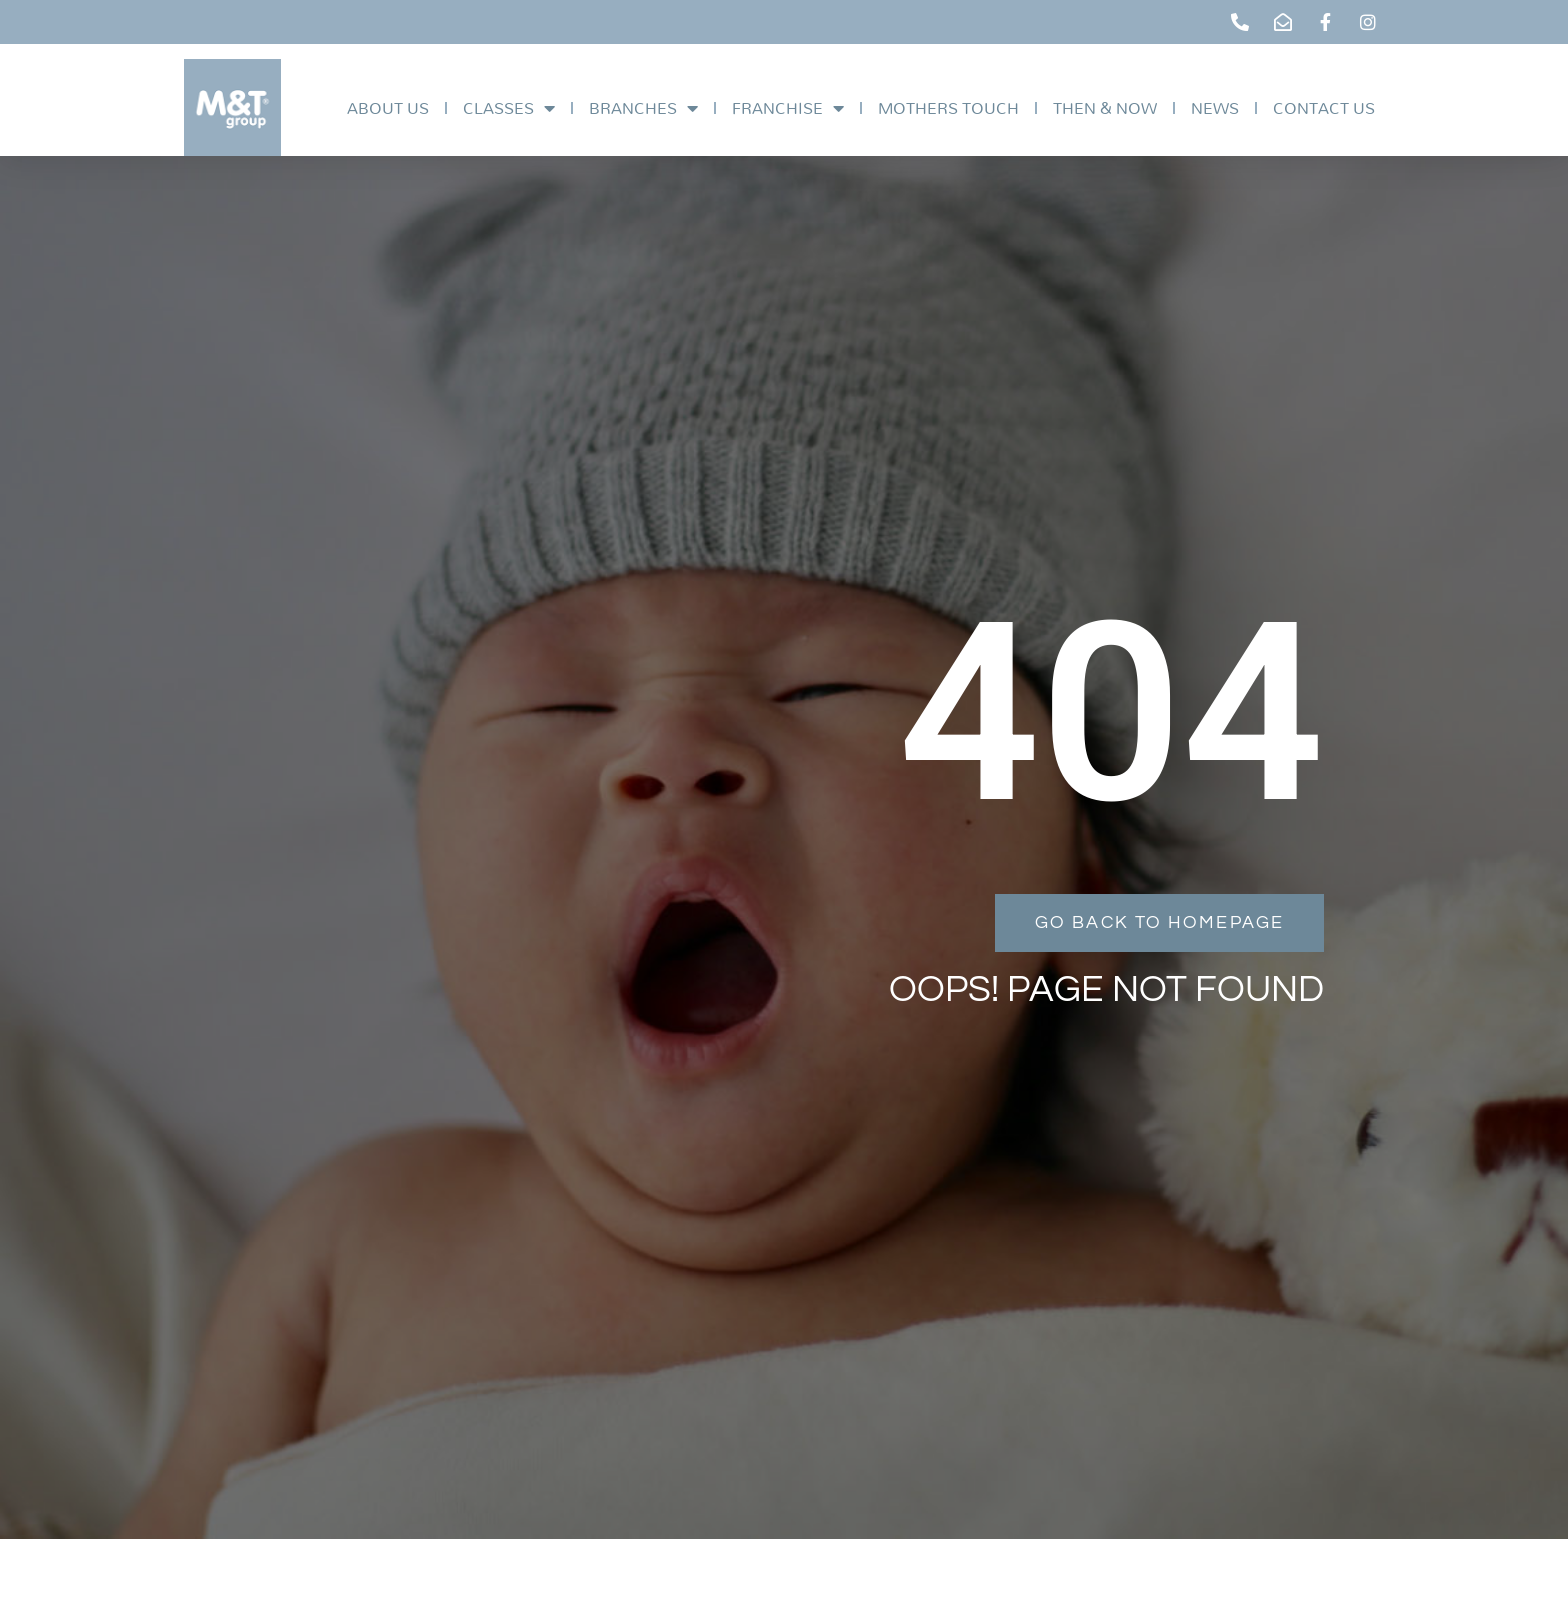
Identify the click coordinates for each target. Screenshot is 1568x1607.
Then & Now (1105, 107)
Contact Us (1324, 107)
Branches (643, 108)
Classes (509, 108)
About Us (388, 107)
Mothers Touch (948, 107)
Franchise (788, 108)
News (1215, 107)
